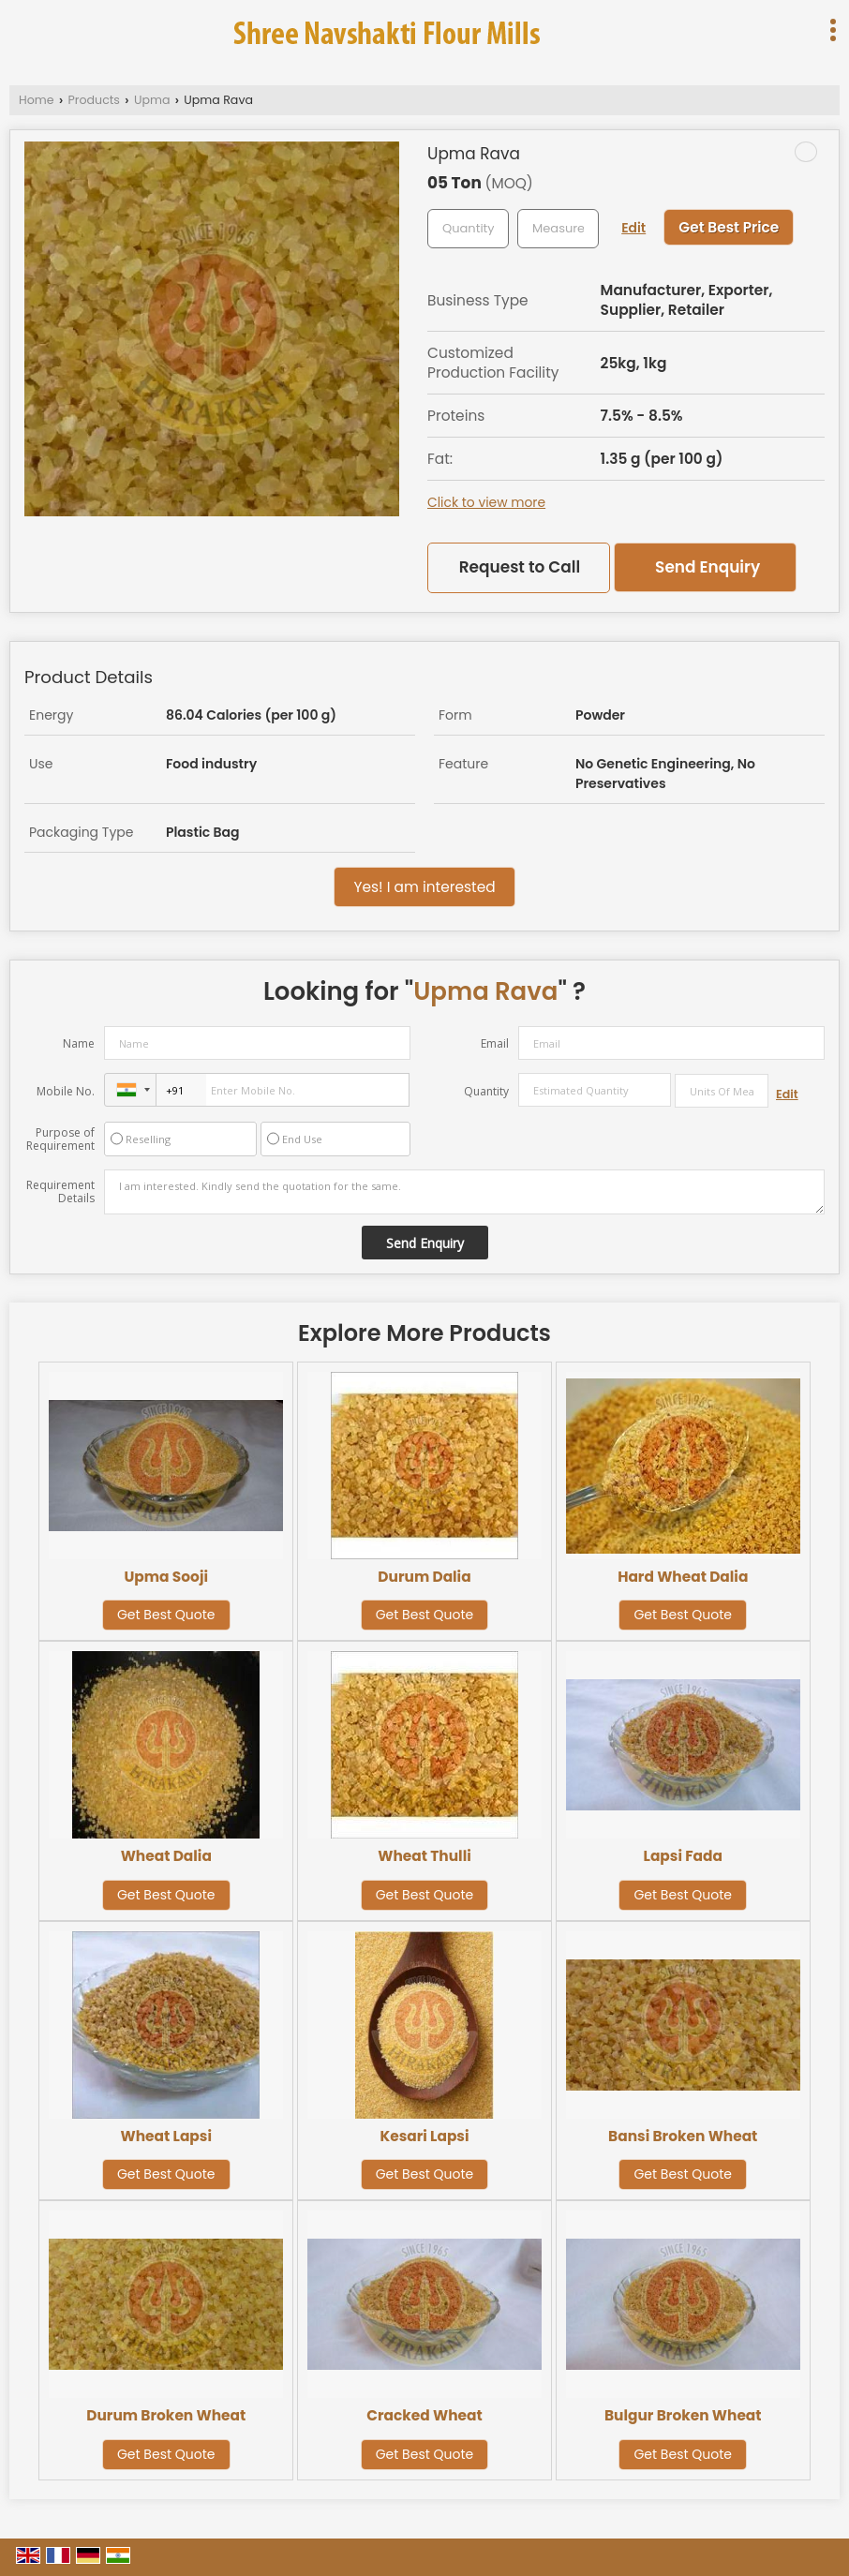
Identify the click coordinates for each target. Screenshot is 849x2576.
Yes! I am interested (424, 887)
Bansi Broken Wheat (682, 2136)
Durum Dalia (424, 1576)
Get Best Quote (166, 1614)
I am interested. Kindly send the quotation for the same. (464, 1191)
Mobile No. (66, 1091)
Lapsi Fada (683, 1856)
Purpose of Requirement (60, 1139)
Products (94, 100)
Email (495, 1043)
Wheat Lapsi (166, 2136)
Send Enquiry (707, 567)
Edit (633, 227)
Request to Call (519, 567)
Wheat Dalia (166, 1856)
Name (79, 1043)
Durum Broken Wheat (166, 2415)
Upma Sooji (166, 1576)
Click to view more (486, 502)
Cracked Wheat (424, 2415)
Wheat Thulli (424, 1856)
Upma (152, 100)
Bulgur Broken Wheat (683, 2415)
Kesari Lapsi (424, 2136)
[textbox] (558, 228)
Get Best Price (728, 227)
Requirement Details (60, 1192)
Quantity (486, 1091)
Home (36, 100)
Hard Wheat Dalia (683, 1576)
